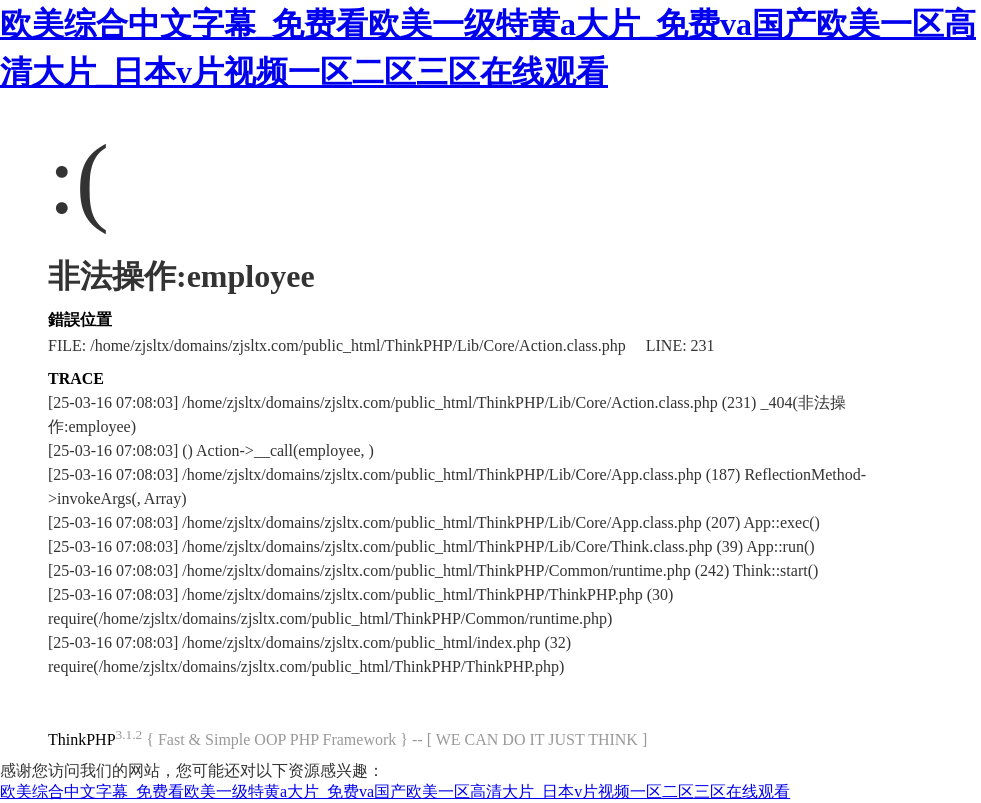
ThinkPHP (82, 739)
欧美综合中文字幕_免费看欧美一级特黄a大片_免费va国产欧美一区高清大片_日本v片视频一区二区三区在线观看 (395, 791)
